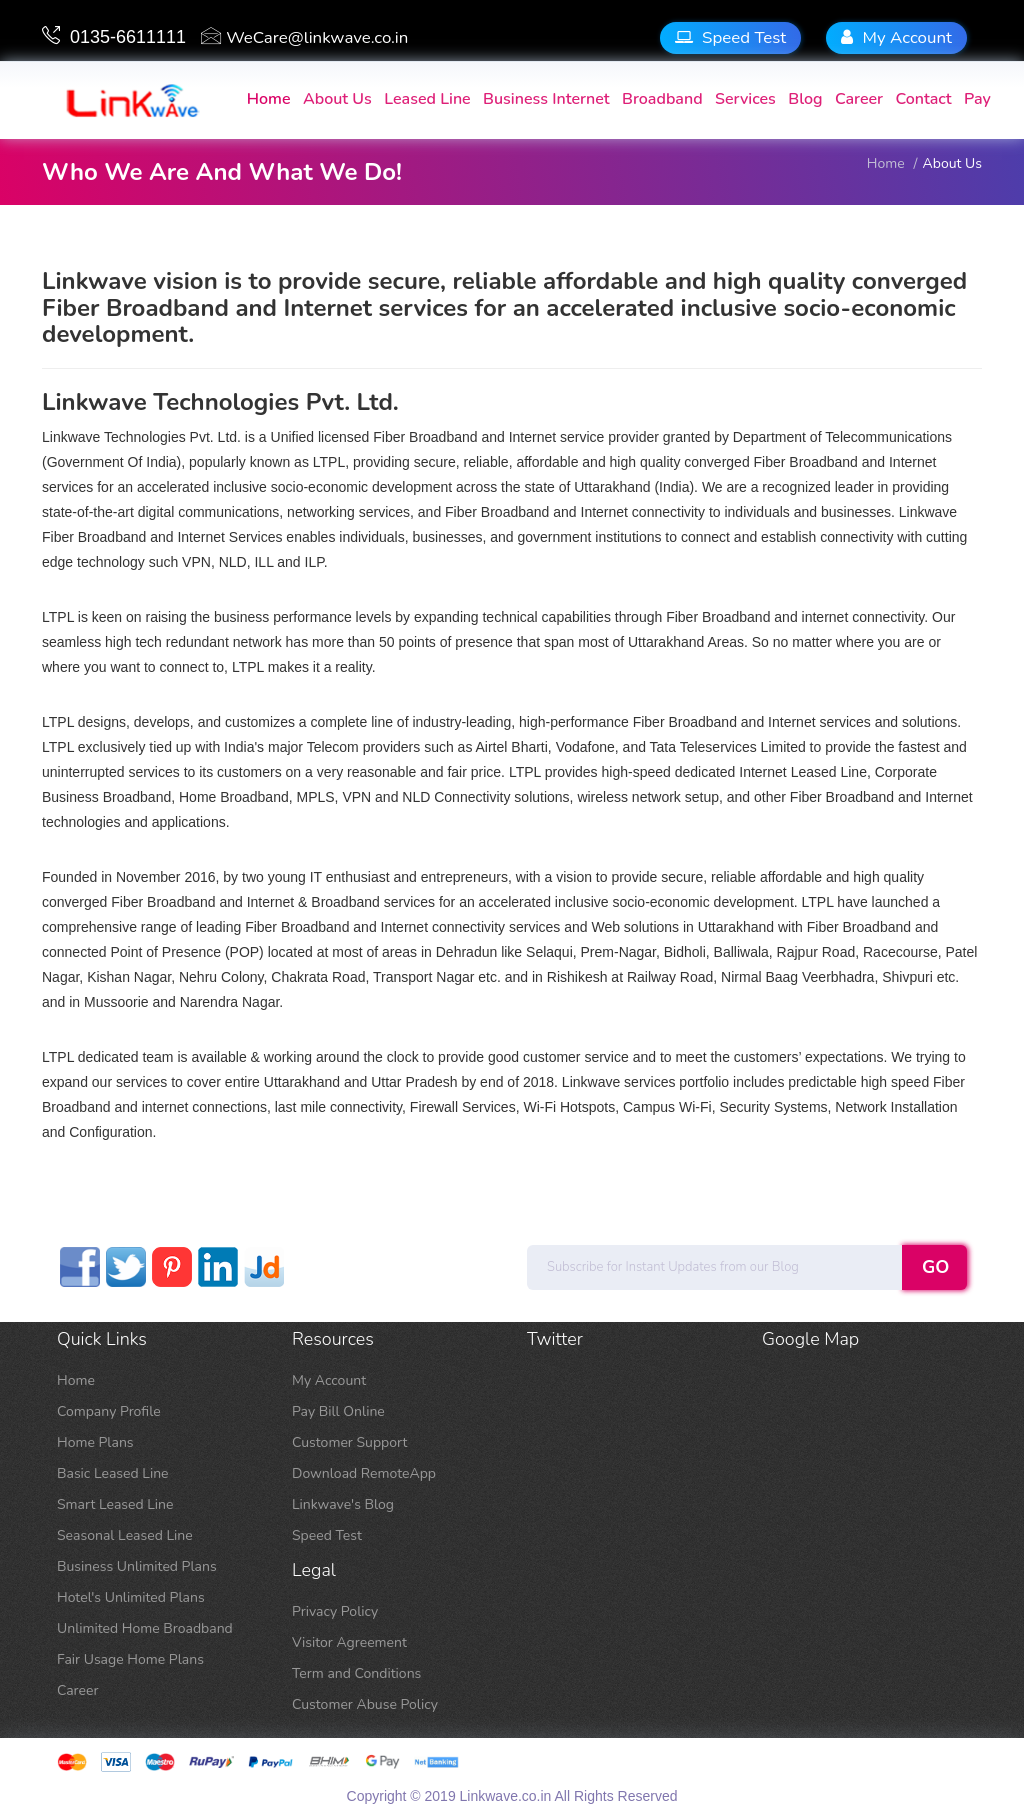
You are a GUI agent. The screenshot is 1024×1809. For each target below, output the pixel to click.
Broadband (662, 99)
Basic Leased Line (113, 1473)
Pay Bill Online (338, 1411)
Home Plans (95, 1442)
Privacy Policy (335, 1611)
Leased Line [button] (427, 99)
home (269, 99)
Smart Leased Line (115, 1504)
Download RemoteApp (364, 1473)
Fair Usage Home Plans (130, 1659)
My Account (896, 37)
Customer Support (349, 1442)
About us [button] (337, 99)
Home (76, 1380)
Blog (805, 99)
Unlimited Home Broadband (145, 1628)
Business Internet (546, 99)
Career (859, 99)
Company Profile (109, 1411)
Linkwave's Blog (343, 1504)
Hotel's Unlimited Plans (131, 1597)
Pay (977, 99)
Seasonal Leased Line (125, 1535)
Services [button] (745, 99)
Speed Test (731, 37)
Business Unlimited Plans (137, 1566)
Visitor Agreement (349, 1642)
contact (923, 99)
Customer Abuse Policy (365, 1704)
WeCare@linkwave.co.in (304, 37)
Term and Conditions (356, 1673)
